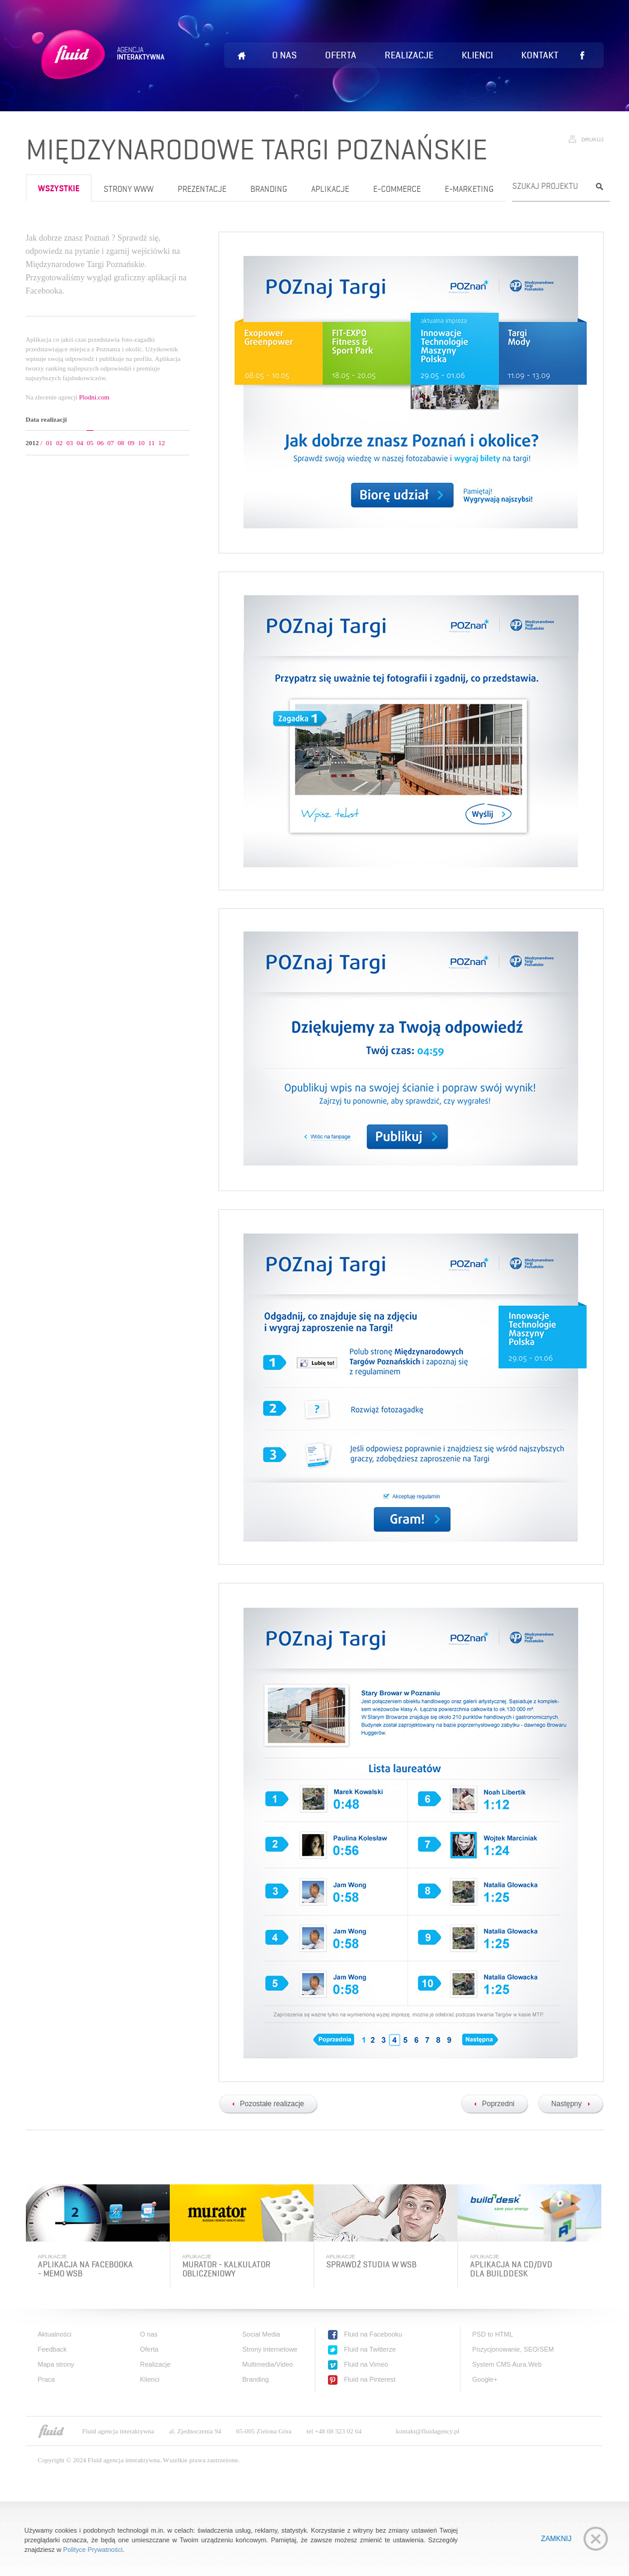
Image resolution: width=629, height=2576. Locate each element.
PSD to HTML (493, 2334)
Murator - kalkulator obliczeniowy (226, 2269)
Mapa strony (56, 2364)
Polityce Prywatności (93, 2549)
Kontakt (540, 55)
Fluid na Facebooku (373, 2334)
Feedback (52, 2349)
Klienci (477, 55)
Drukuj (592, 140)
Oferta (340, 55)
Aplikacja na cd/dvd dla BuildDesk (511, 2269)
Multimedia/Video (268, 2364)
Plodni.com (94, 397)
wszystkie (58, 189)
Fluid (100, 69)
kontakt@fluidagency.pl (428, 2431)
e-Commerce (397, 189)
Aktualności (55, 2334)
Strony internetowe (270, 2349)
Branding (268, 189)
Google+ (485, 2379)
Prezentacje (202, 189)
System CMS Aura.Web (507, 2364)
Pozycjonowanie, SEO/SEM (513, 2349)
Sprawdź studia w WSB (371, 2264)
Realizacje (409, 55)
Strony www (128, 189)
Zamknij (556, 2538)
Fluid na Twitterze (370, 2349)
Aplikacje (330, 189)
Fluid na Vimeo (366, 2364)
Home (242, 56)
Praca (46, 2379)
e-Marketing (469, 189)
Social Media (261, 2334)
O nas (284, 55)
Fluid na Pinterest (370, 2379)
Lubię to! (583, 55)
